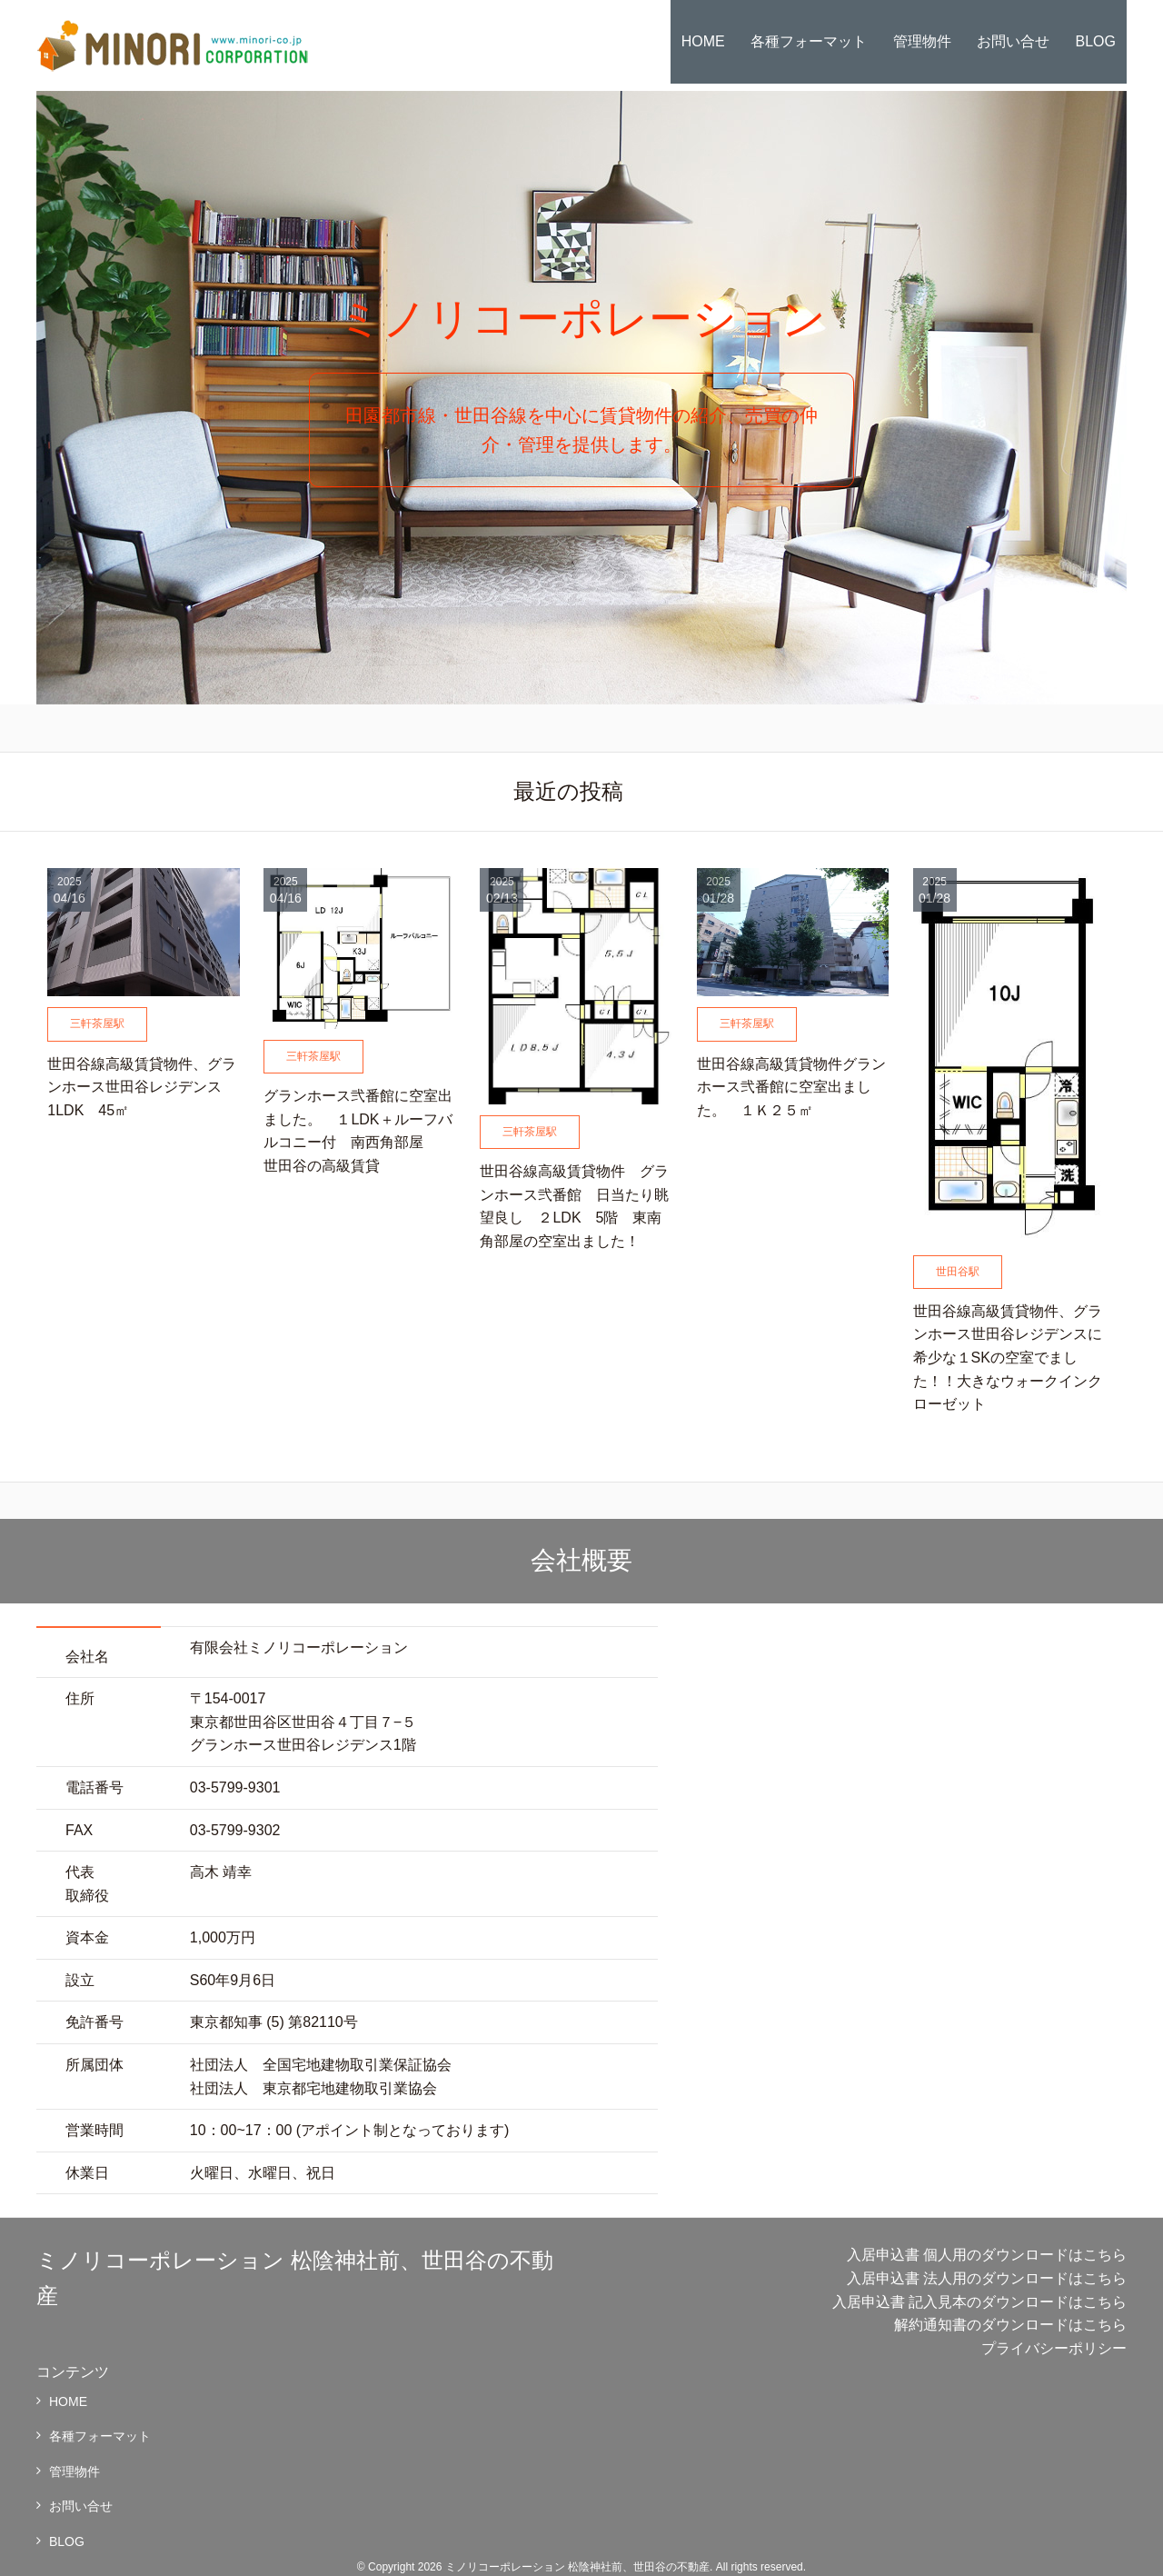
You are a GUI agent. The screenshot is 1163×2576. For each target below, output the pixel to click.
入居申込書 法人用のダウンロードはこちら (987, 2278)
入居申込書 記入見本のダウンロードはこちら (979, 2302)
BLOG (1096, 41)
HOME (703, 41)
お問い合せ (1013, 41)
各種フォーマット (808, 41)
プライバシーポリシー (1054, 2348)
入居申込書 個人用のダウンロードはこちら (987, 2254)
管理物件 (922, 41)
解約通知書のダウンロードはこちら (1010, 2324)
